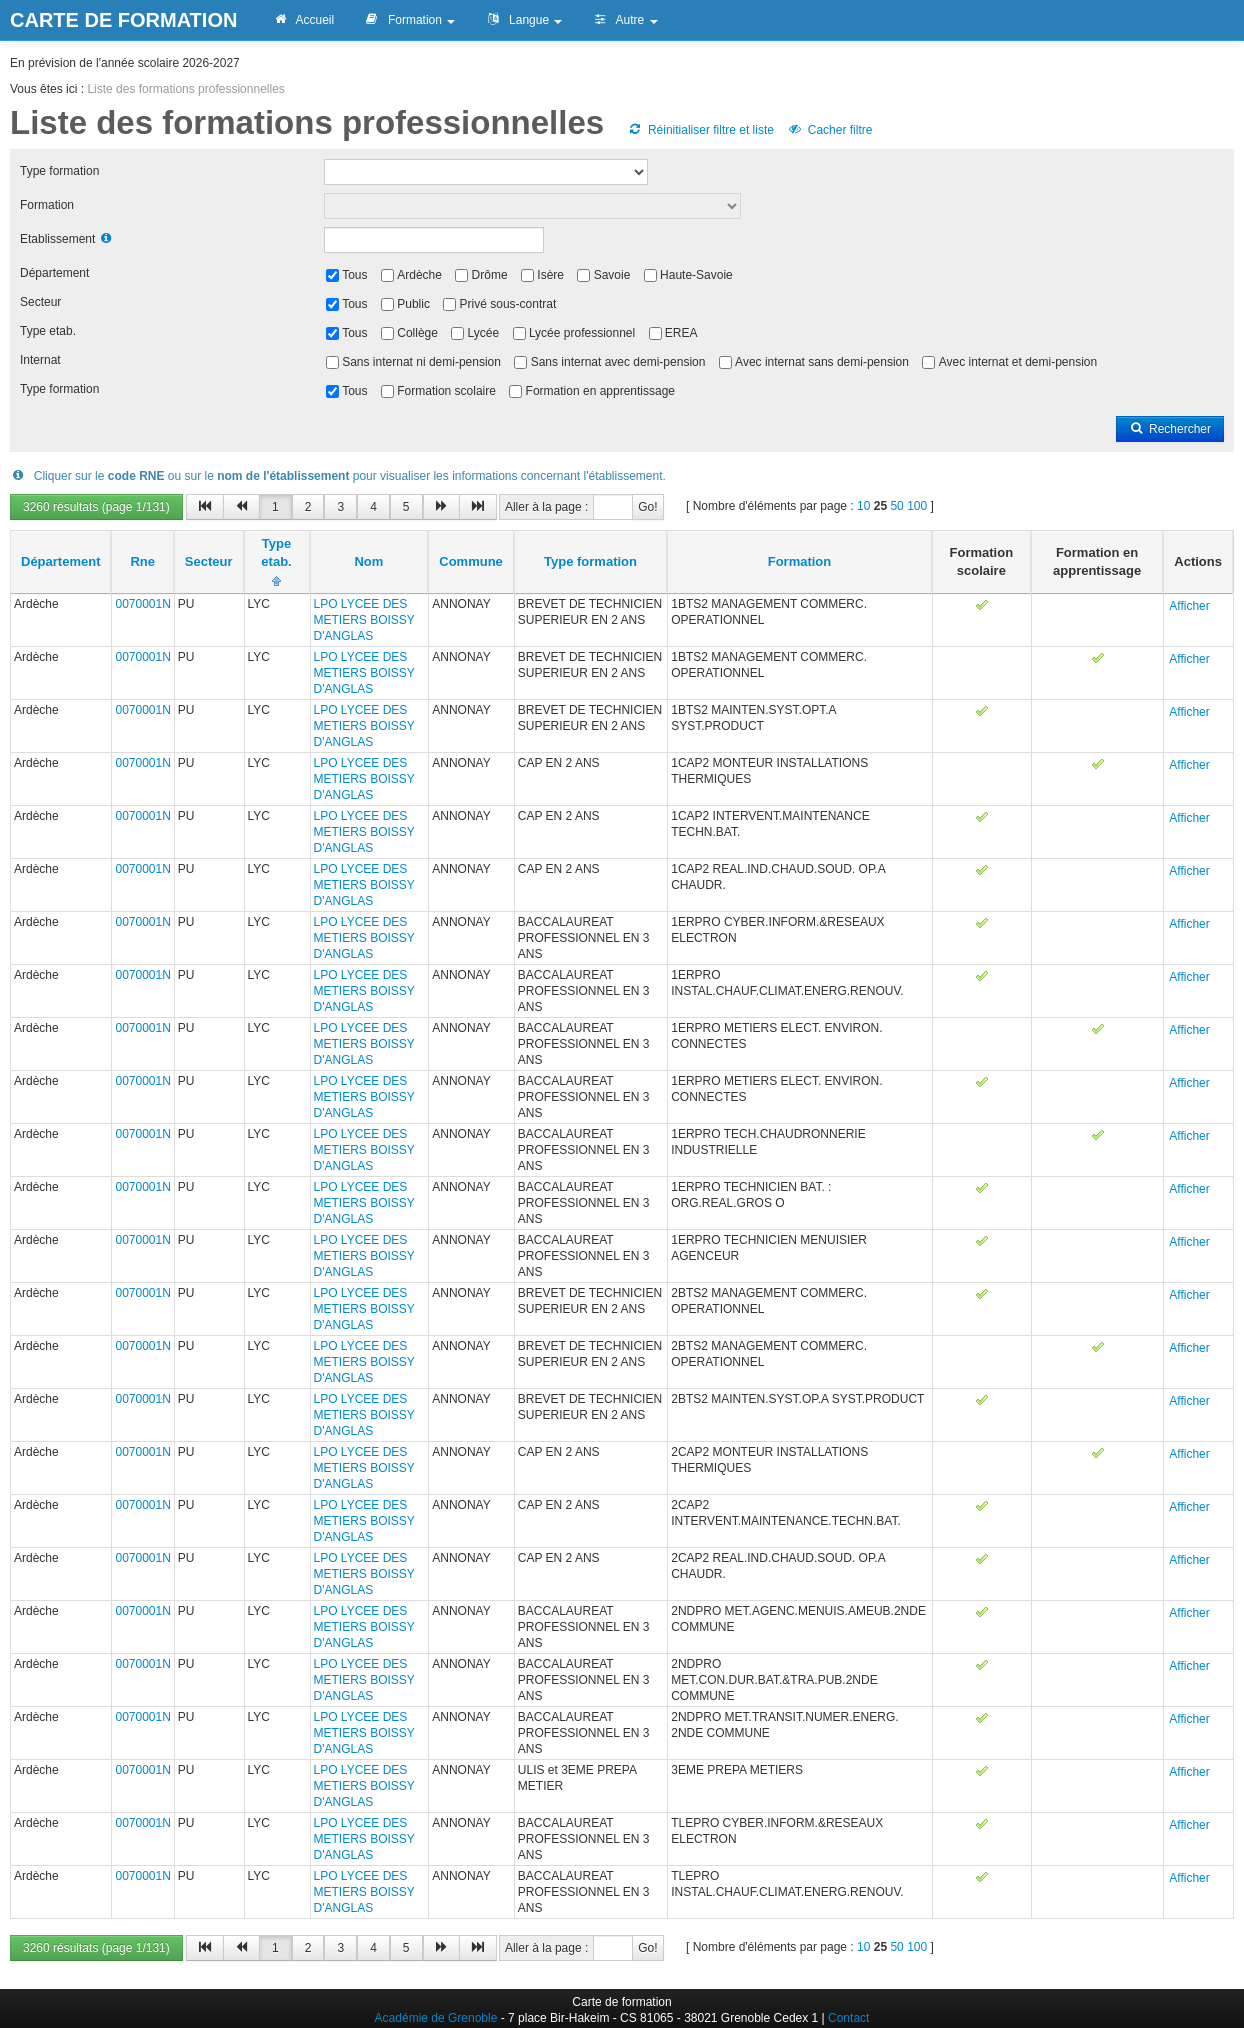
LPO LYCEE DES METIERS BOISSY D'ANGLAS (364, 620)
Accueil (303, 20)
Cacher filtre (829, 130)
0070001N (142, 604)
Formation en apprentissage (600, 391)
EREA (681, 333)
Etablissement (57, 239)
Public (413, 304)
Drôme (490, 275)
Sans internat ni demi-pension (421, 362)
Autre (624, 20)
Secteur (40, 302)
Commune (471, 561)
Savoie (612, 275)
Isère (550, 275)
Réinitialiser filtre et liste (701, 130)
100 (917, 506)
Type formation (59, 171)
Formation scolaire (446, 391)
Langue (523, 20)
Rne (142, 561)
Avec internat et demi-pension (1018, 362)
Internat (40, 360)
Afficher (1189, 606)
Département (54, 273)
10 (863, 506)
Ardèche (419, 275)
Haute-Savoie (696, 275)
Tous (354, 275)
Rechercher (1170, 429)
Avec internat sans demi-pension (822, 362)
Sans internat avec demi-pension (618, 362)
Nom (368, 561)
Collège (417, 333)
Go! (647, 507)
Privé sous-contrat (508, 304)
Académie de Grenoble (436, 2018)
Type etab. (48, 331)
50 (896, 506)
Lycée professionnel (582, 333)
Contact (848, 2018)
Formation (409, 20)
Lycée (484, 333)
